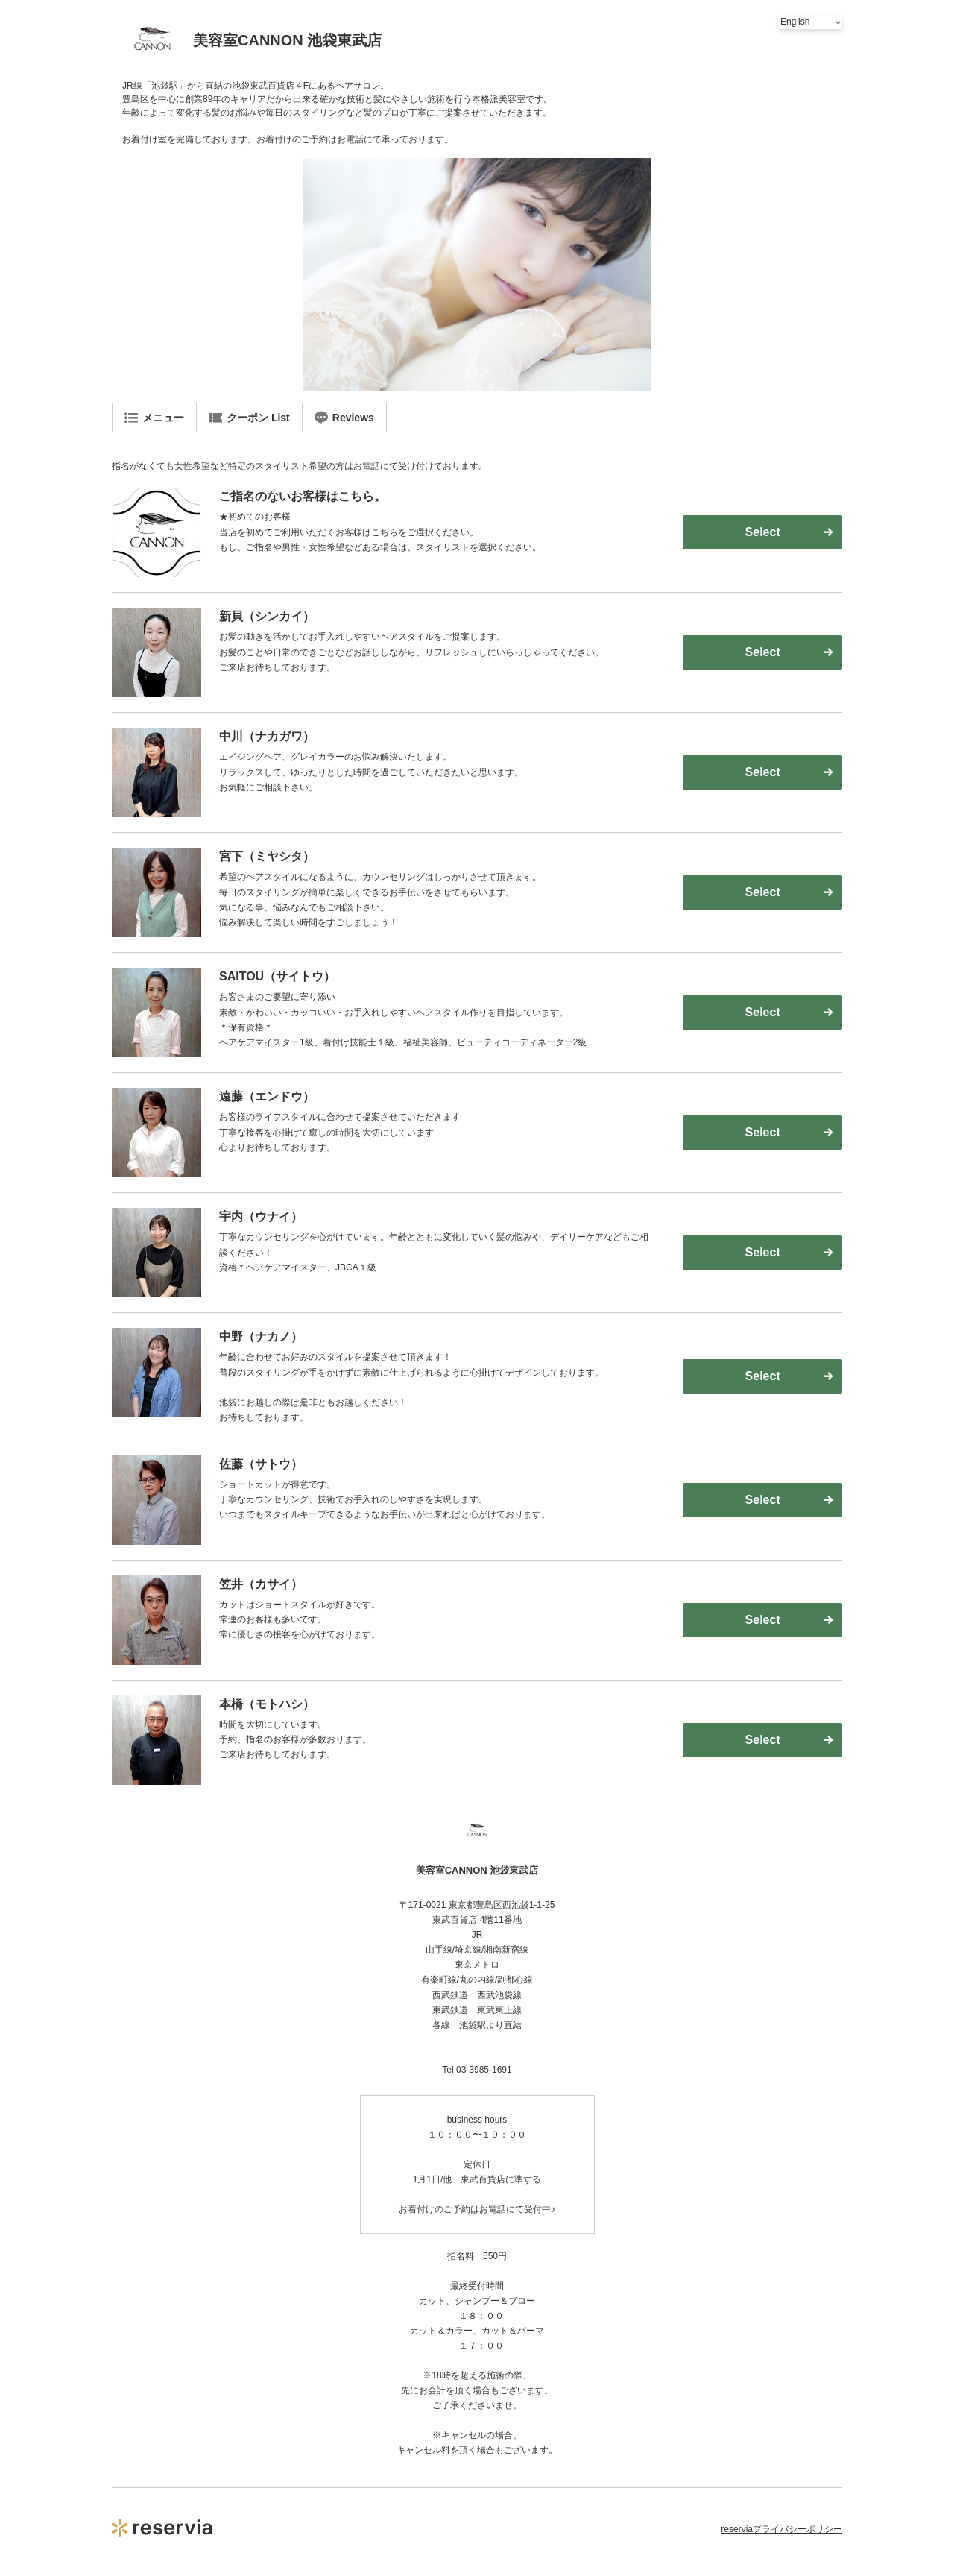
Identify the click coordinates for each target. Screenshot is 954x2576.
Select (762, 532)
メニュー (154, 417)
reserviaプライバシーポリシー (781, 2529)
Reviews (344, 417)
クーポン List (249, 417)
